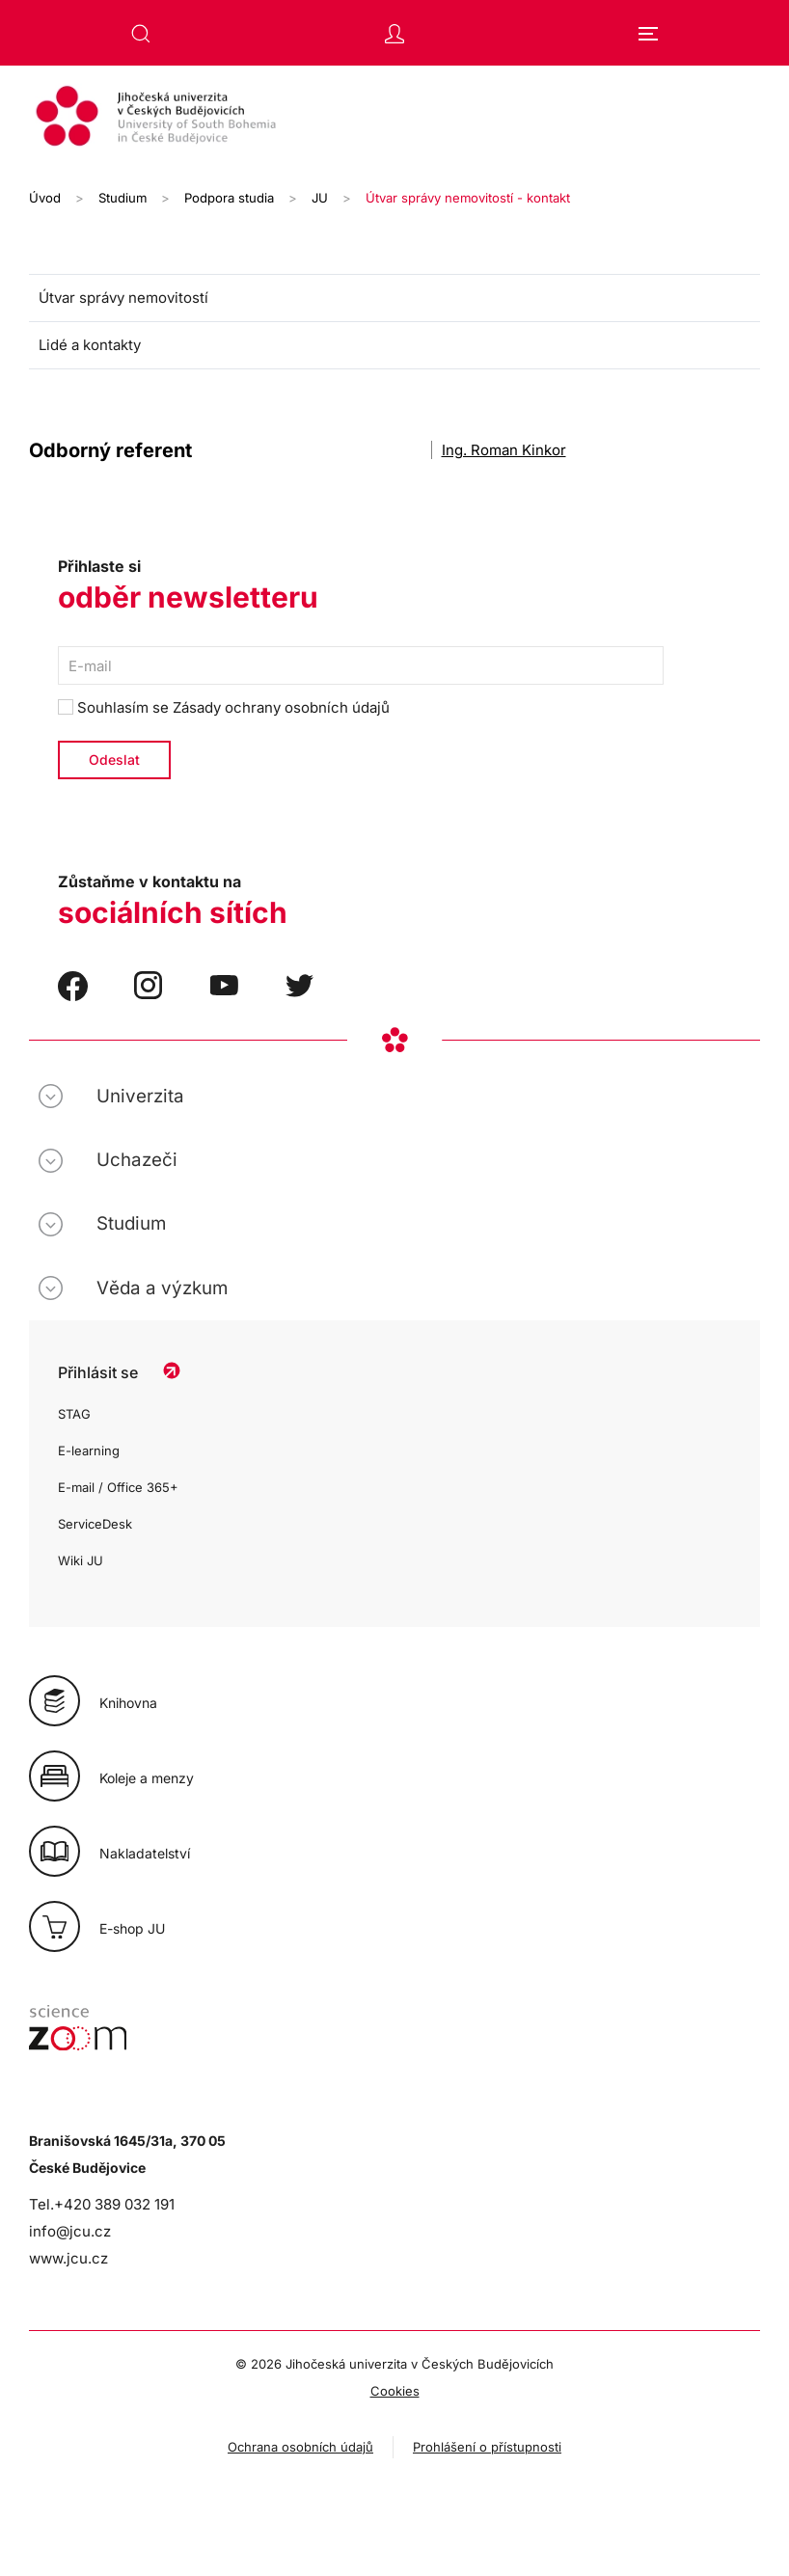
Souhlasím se (224, 707)
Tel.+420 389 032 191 (102, 2204)
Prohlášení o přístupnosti (487, 2446)
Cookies (395, 2391)
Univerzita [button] (140, 1096)
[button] (140, 33)
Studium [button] (131, 1223)
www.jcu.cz (68, 2258)
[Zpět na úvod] (394, 118)
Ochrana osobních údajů (300, 2446)
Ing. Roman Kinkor (504, 450)
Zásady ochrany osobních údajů (281, 707)
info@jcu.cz (70, 2231)
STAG (74, 1414)
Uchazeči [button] (136, 1160)
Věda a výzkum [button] (162, 1288)
